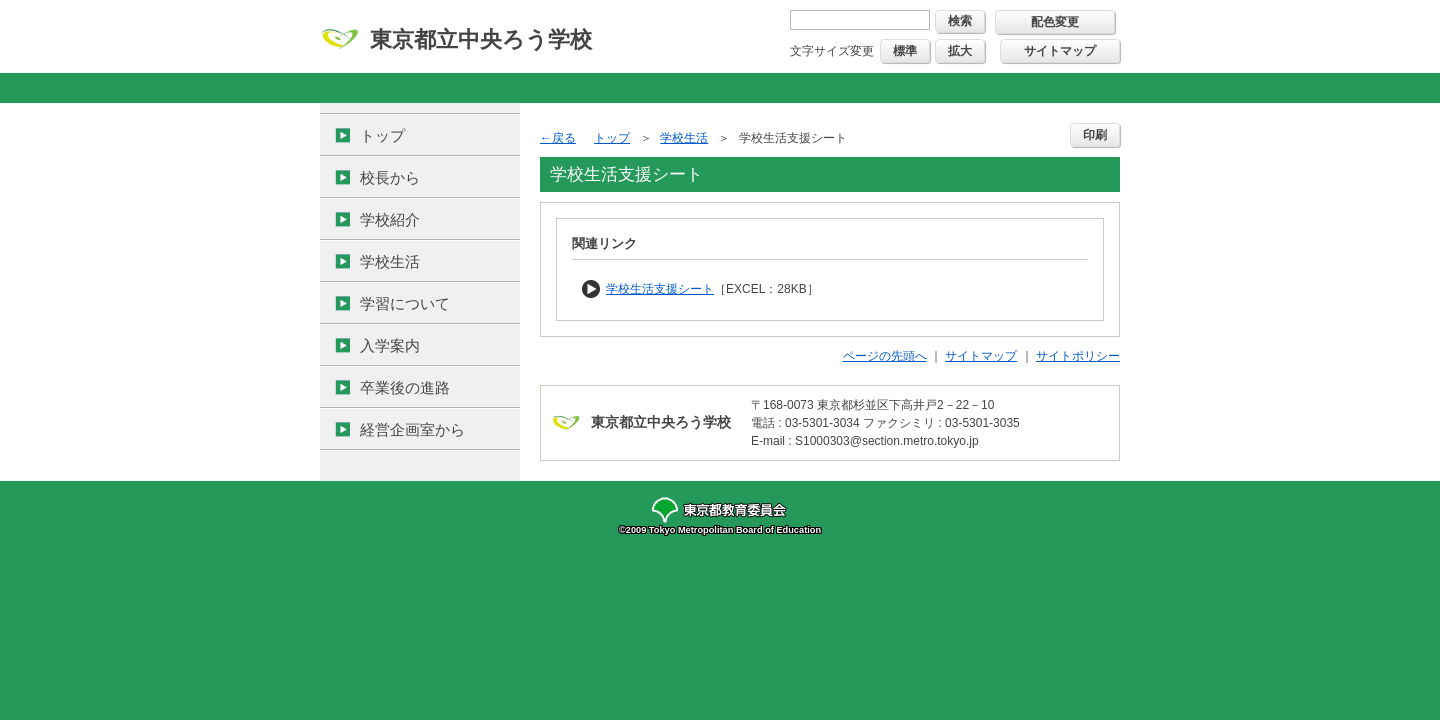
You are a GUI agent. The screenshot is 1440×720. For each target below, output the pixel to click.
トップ (382, 135)
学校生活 (390, 261)
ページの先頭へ (885, 356)
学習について (405, 303)
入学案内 (390, 345)
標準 (905, 51)
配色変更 (1055, 22)
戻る (564, 138)
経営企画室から (412, 429)
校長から (390, 177)
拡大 (960, 51)
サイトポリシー (1078, 356)
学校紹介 (390, 219)
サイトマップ (1060, 51)
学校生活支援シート (660, 289)
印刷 (1095, 135)
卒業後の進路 (405, 387)
